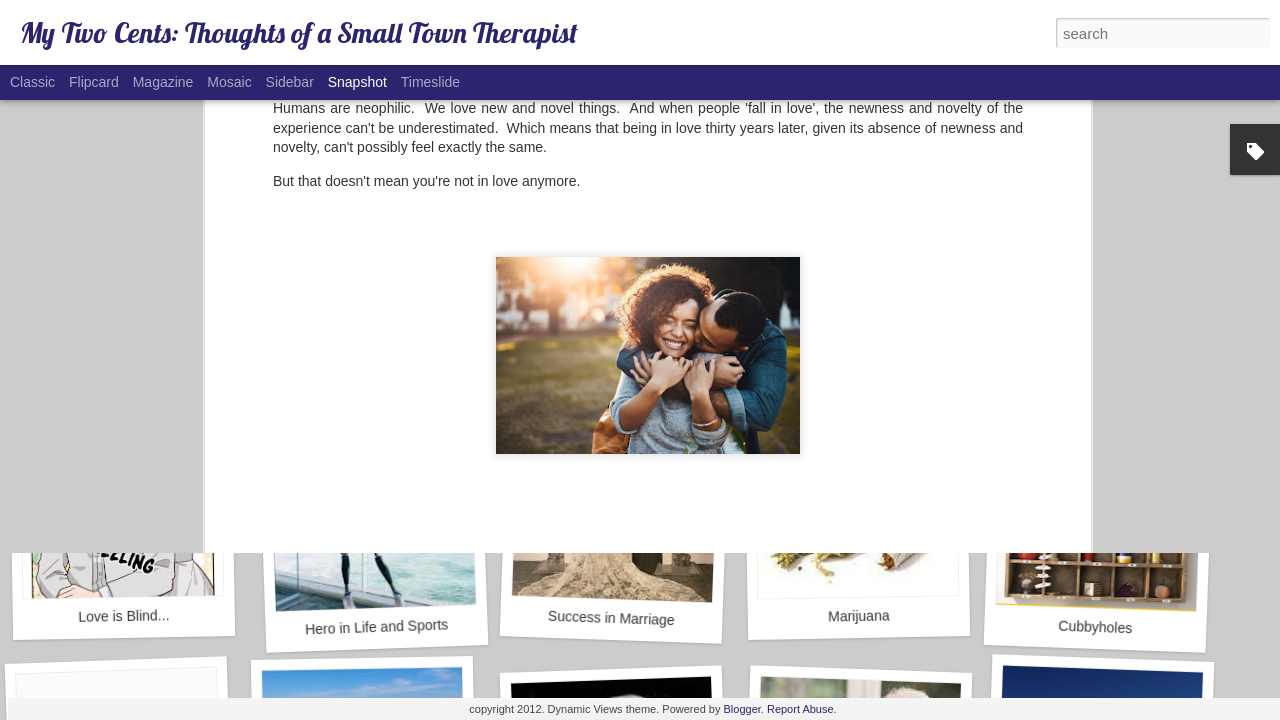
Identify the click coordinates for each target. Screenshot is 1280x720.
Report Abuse (800, 709)
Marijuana (859, 615)
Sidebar (290, 82)
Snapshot (357, 82)
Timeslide (430, 82)
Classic (32, 82)
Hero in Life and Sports (377, 626)
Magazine (163, 82)
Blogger (742, 709)
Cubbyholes (1095, 627)
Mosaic (229, 82)
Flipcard (94, 82)
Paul (734, 248)
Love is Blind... (123, 616)
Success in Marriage (611, 618)
